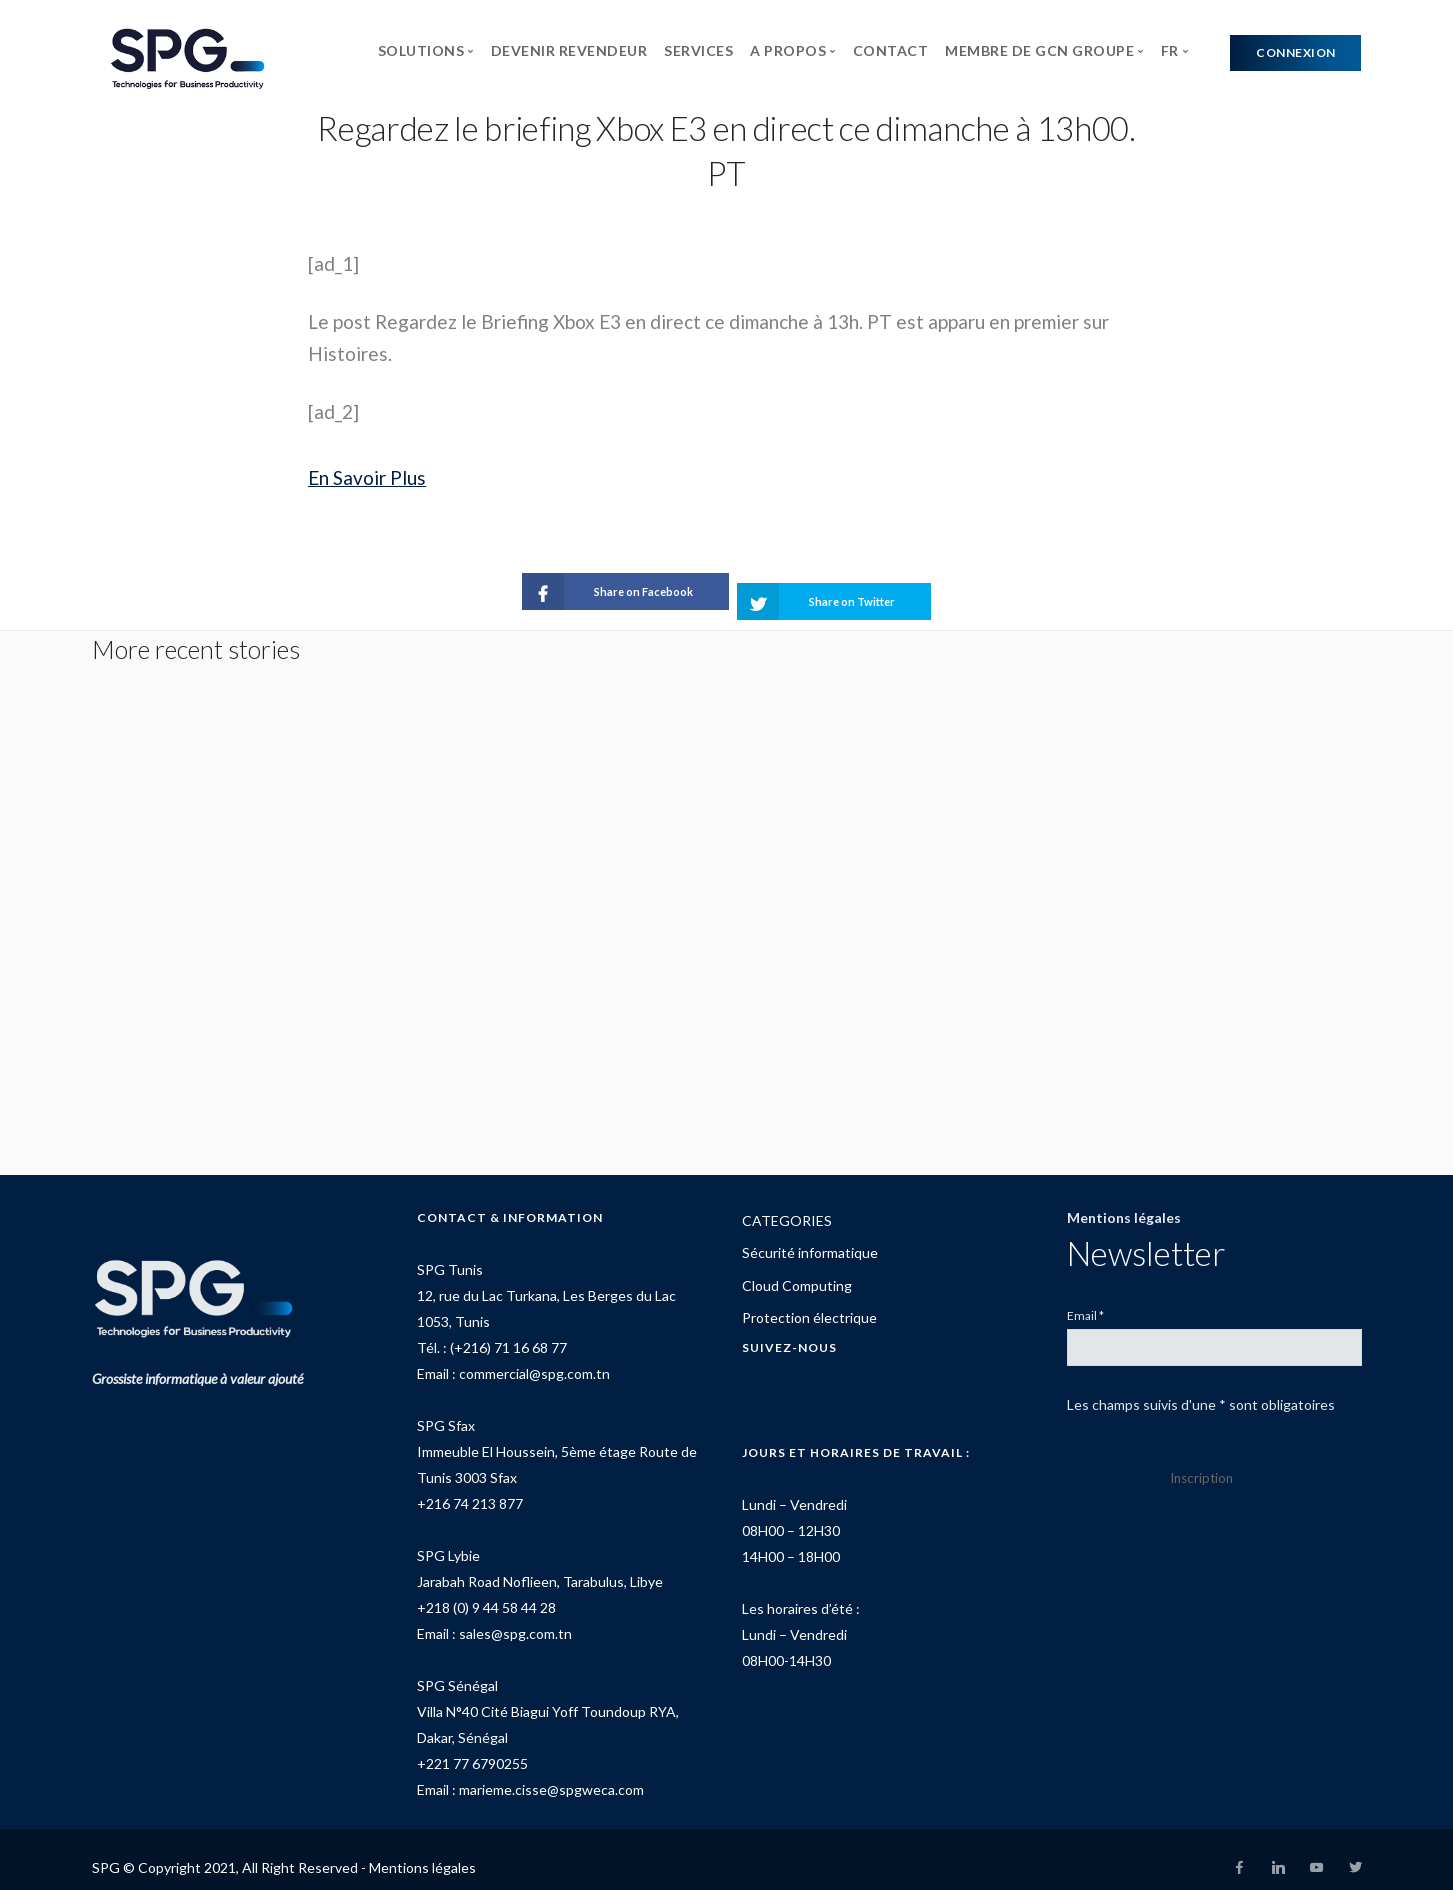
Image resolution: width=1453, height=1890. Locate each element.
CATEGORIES (787, 1203)
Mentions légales (1124, 1200)
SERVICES (698, 50)
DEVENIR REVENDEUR (569, 50)
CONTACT (891, 50)
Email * (1085, 1298)
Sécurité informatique (810, 1235)
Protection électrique (809, 1300)
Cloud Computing (797, 1268)
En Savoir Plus (367, 477)
